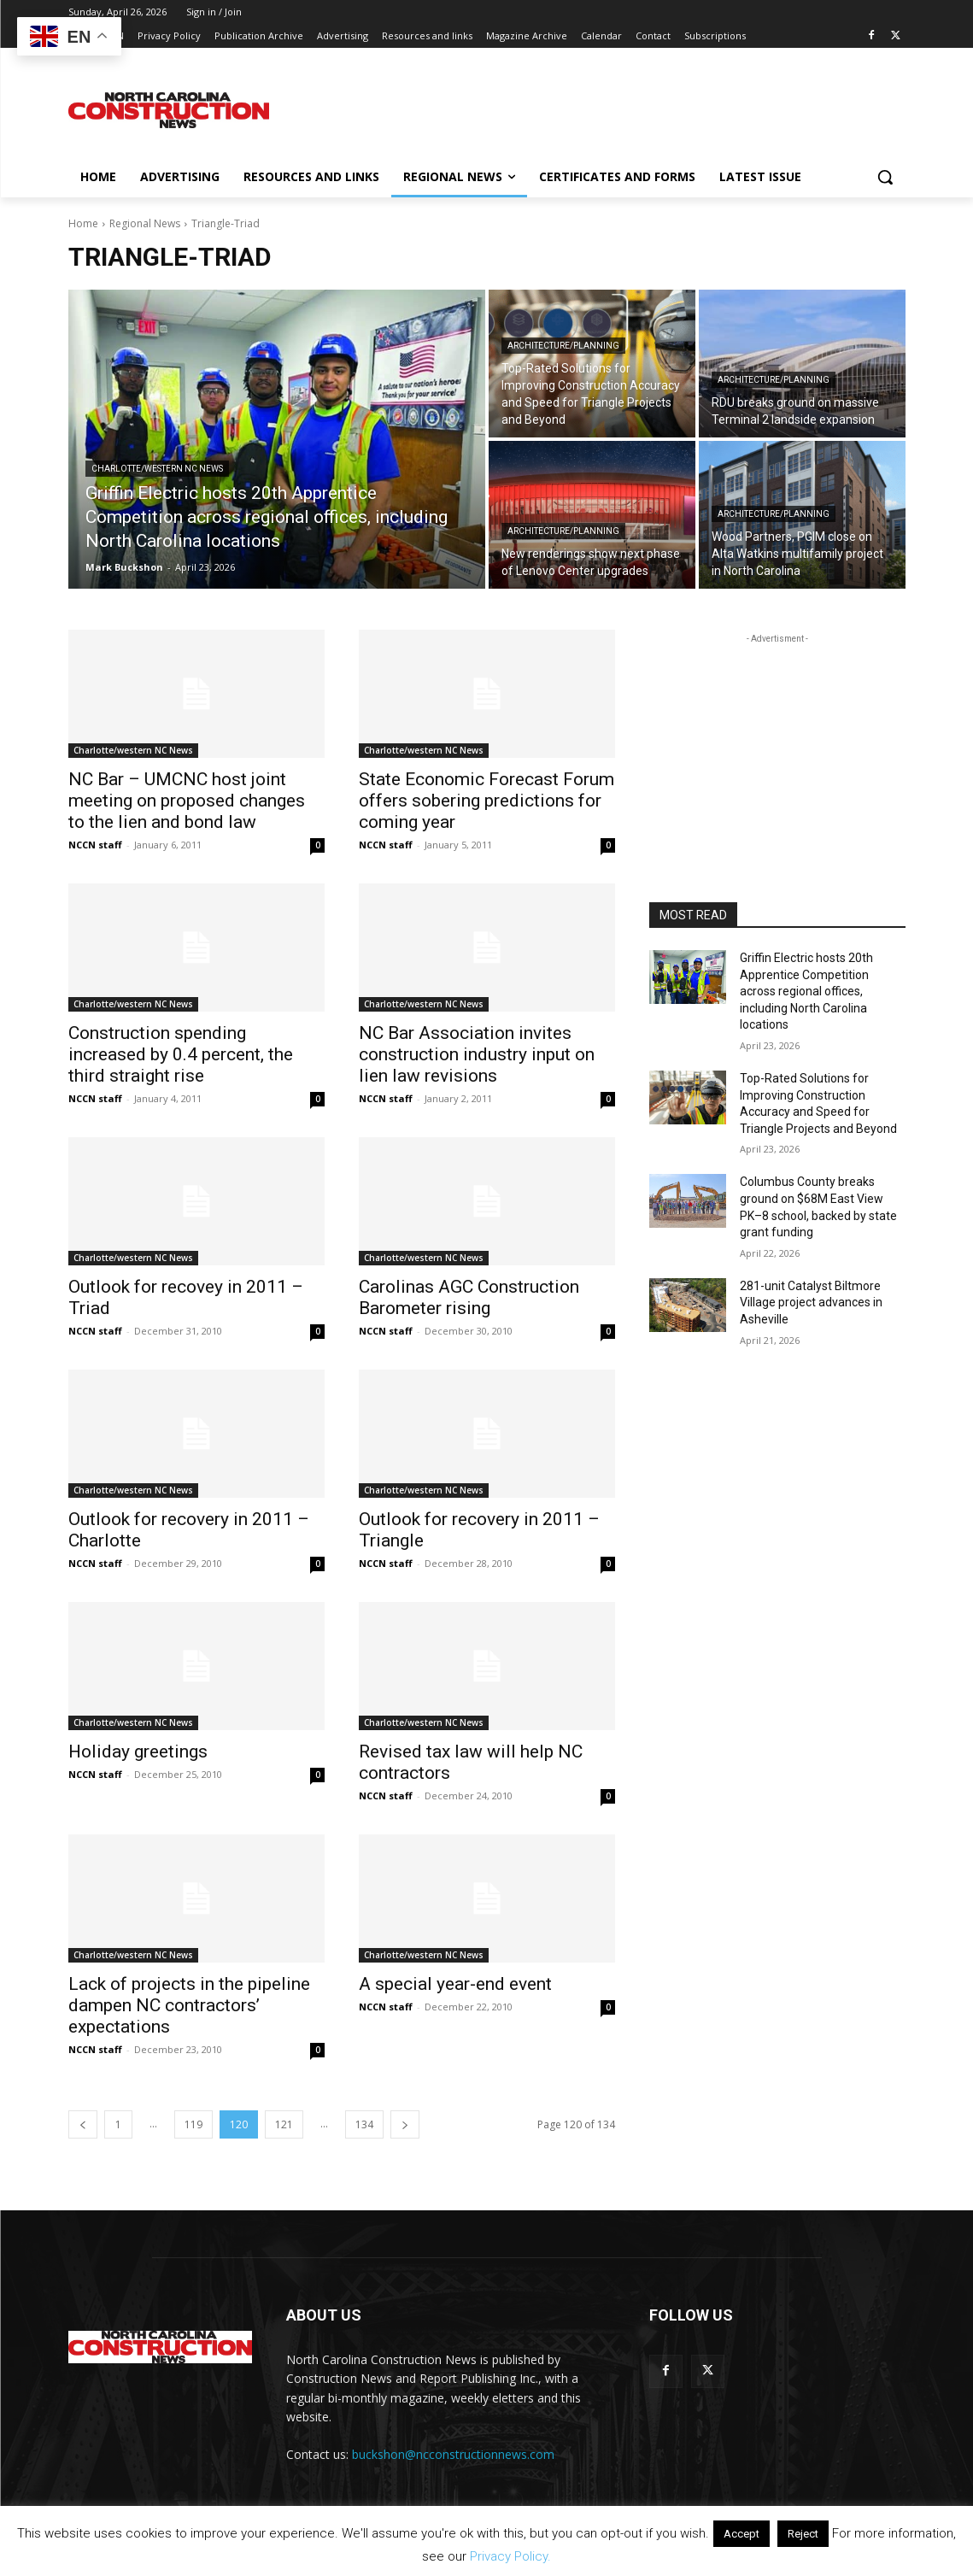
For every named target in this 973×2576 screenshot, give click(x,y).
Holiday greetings (138, 1751)
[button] (885, 176)
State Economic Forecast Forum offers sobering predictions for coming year (486, 800)
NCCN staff (95, 844)
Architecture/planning (563, 345)
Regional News (144, 223)
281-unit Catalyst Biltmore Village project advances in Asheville (811, 1302)
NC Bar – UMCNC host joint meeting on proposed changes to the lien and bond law (186, 800)
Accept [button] (741, 2533)
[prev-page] (82, 2124)
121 (284, 2124)
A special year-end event (455, 1984)
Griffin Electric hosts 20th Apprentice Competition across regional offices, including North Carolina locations (806, 991)
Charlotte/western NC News (157, 468)
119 (193, 2124)
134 (364, 2124)
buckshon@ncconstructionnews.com (453, 2454)
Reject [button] (803, 2533)
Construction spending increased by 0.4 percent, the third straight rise (180, 1054)
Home (83, 223)
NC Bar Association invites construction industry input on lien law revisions (477, 1054)
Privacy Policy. (510, 2556)
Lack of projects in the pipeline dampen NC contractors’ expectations (189, 2005)
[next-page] (404, 2124)
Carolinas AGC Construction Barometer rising (469, 1297)
